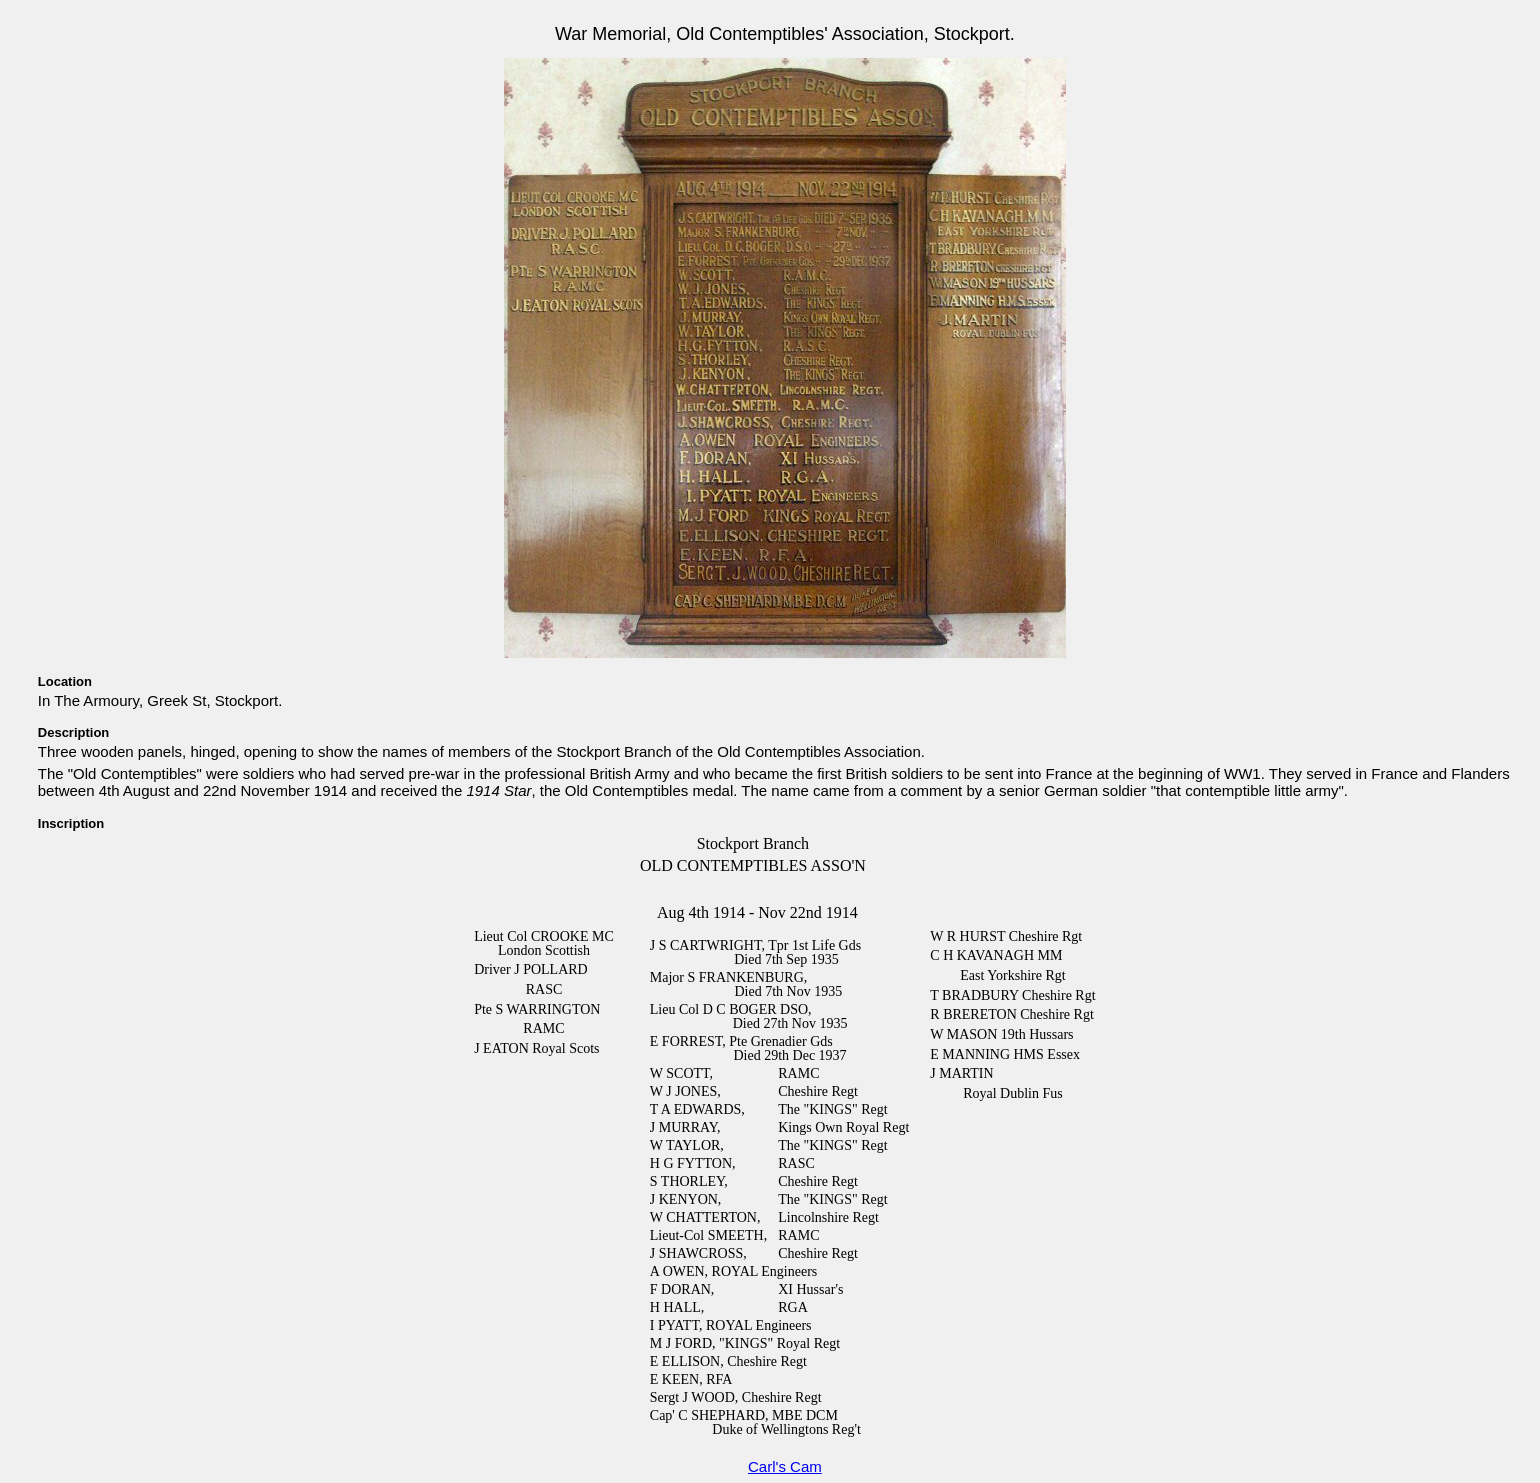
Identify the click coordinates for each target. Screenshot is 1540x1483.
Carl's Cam (785, 1466)
